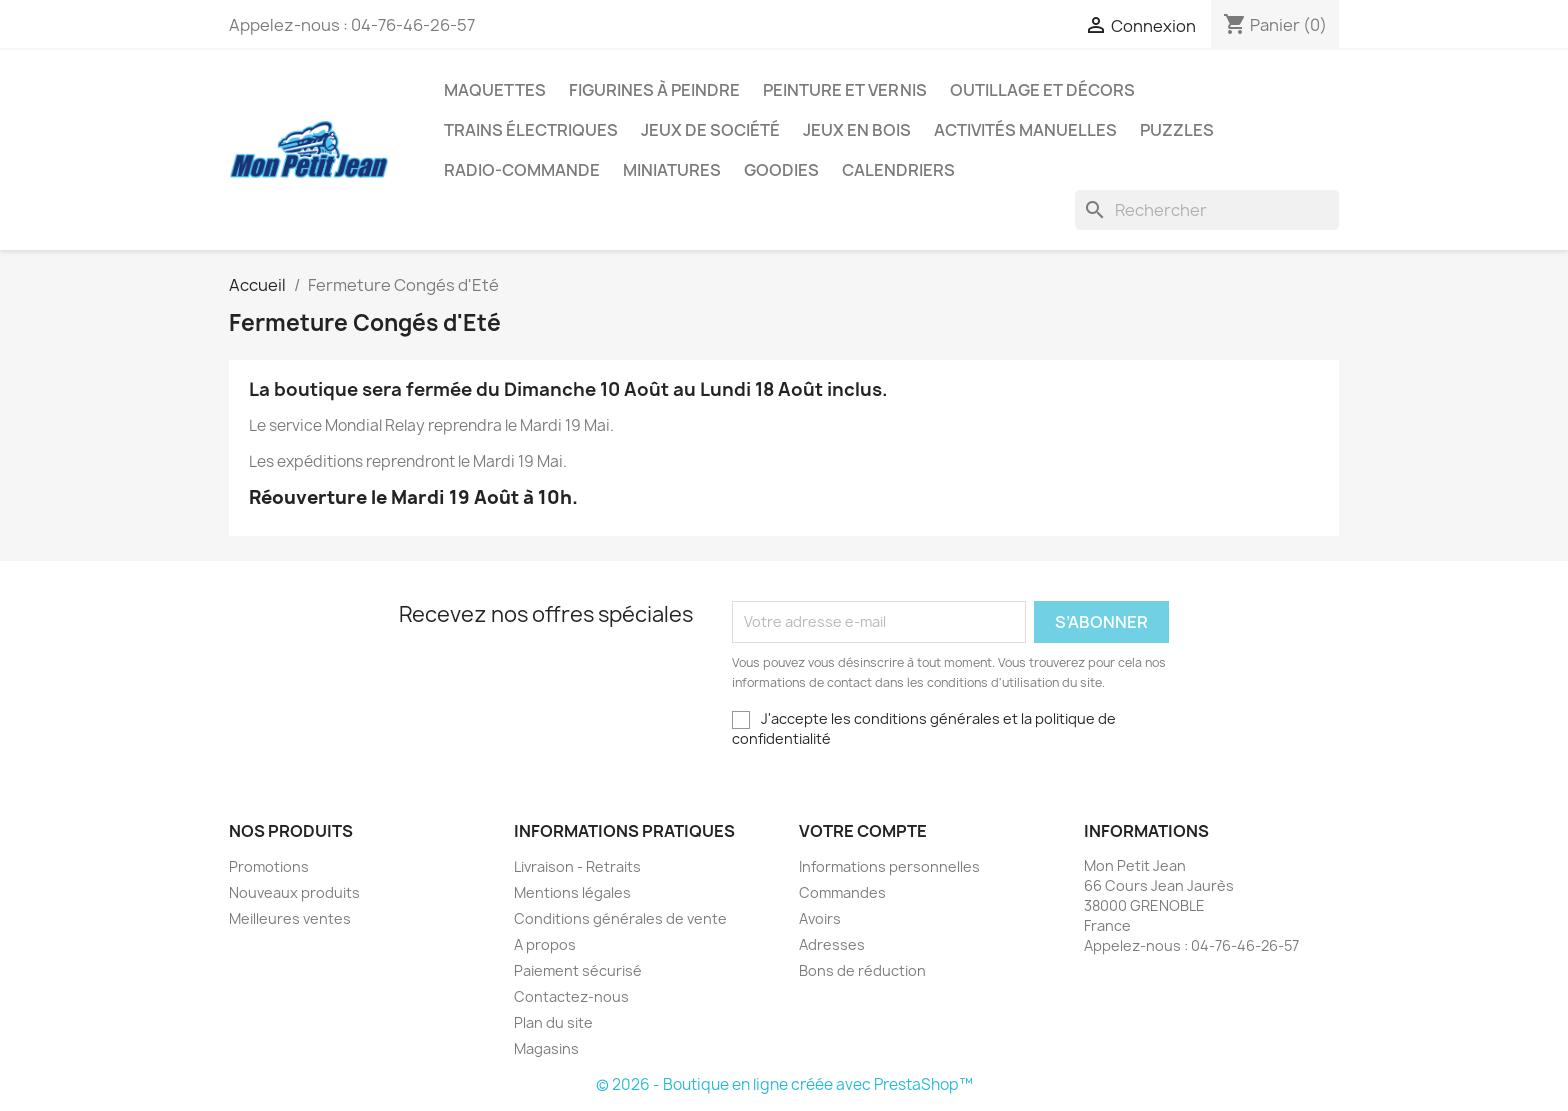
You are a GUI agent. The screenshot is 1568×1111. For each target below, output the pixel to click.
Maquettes (495, 90)
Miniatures (672, 170)
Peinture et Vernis (845, 90)
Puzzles (1177, 130)
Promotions (269, 866)
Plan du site (553, 1022)
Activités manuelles (1025, 130)
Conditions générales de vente (620, 918)
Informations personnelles (889, 866)
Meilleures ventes (290, 918)
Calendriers (898, 170)
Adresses (832, 944)
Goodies (781, 170)
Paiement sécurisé (578, 970)
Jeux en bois (857, 130)
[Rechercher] (1207, 210)
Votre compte (863, 831)
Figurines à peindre (654, 90)
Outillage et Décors (1042, 90)
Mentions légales (572, 892)
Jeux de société (710, 130)
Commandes (842, 892)
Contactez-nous (571, 996)
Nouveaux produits (294, 892)
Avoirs (820, 918)
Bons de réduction (862, 970)
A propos (545, 944)
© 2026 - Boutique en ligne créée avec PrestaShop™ (784, 1084)
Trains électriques (531, 130)
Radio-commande (522, 170)
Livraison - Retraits (577, 866)
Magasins (546, 1048)
